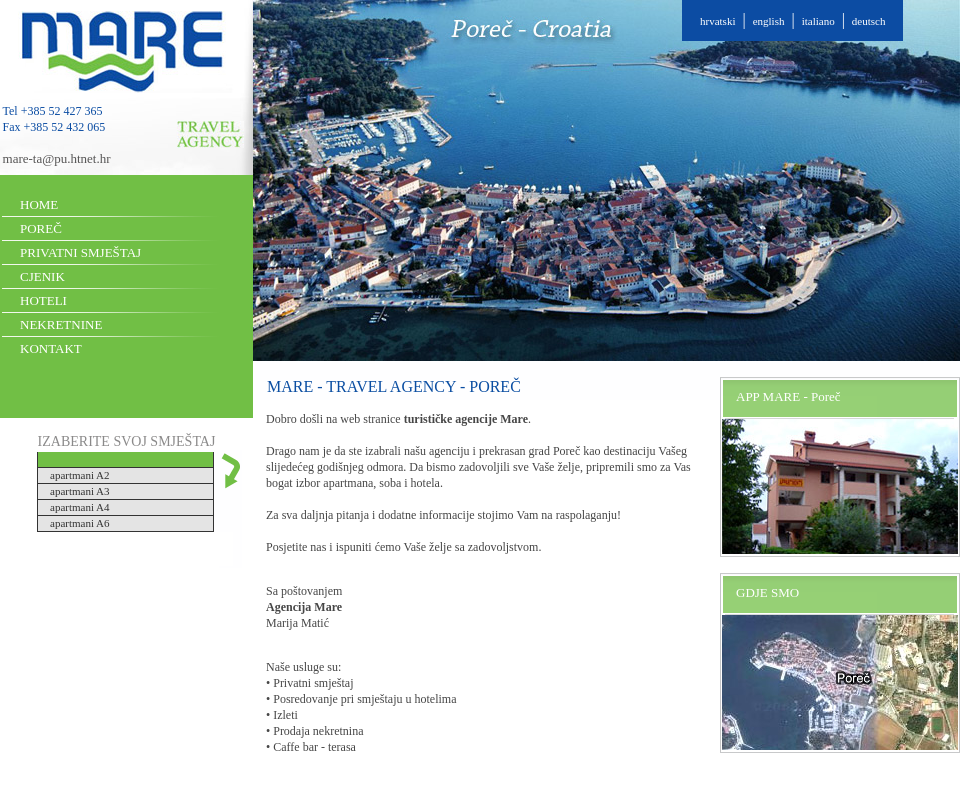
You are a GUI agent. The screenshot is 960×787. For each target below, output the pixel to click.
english (769, 21)
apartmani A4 (80, 507)
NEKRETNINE (61, 324)
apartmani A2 (80, 475)
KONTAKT (51, 348)
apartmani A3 (80, 491)
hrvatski (717, 21)
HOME (39, 204)
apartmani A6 (80, 523)
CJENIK (42, 276)
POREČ (41, 228)
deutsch (869, 21)
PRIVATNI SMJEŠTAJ (80, 252)
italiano (818, 21)
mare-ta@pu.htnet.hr (57, 158)
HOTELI (43, 300)
